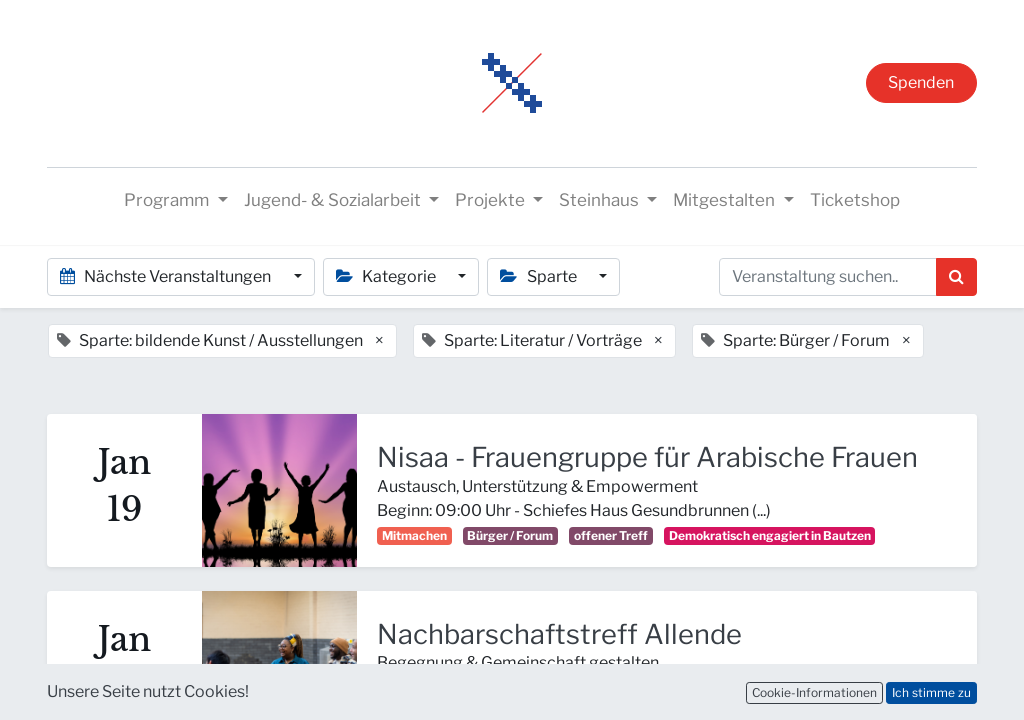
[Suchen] (956, 277)
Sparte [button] (539, 276)
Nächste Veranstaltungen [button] (167, 276)
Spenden (921, 82)
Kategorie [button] (387, 276)
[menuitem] (855, 201)
